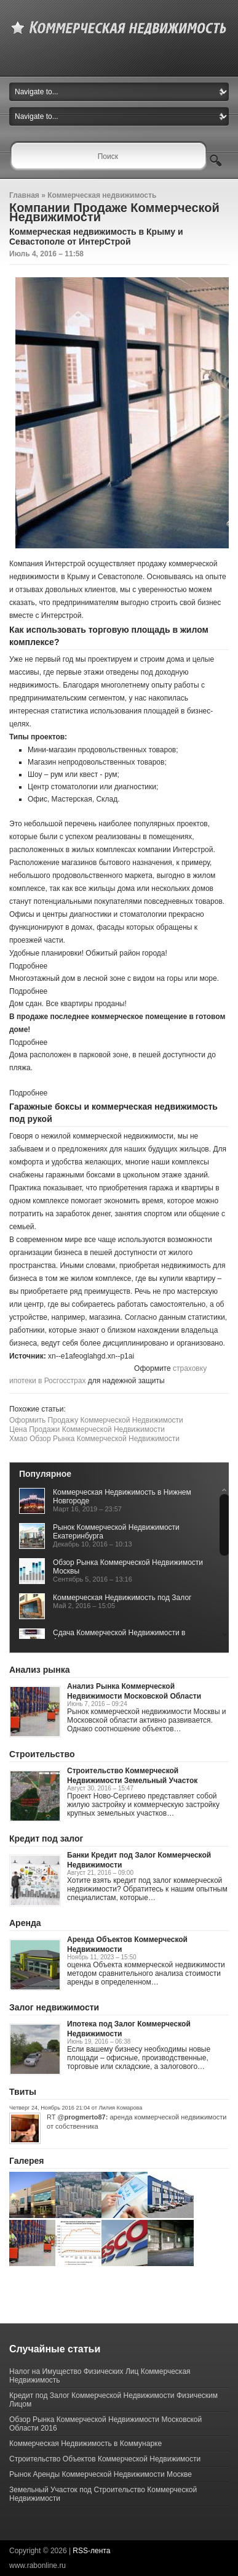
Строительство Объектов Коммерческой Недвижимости (104, 2459)
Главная (24, 195)
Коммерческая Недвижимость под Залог (122, 1597)
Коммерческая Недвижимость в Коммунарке (85, 2443)
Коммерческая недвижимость (101, 195)
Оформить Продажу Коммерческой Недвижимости (96, 1420)
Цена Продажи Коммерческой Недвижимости (87, 1429)
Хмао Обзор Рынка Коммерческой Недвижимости (94, 1438)
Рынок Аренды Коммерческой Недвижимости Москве (100, 2474)
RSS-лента (91, 2550)
